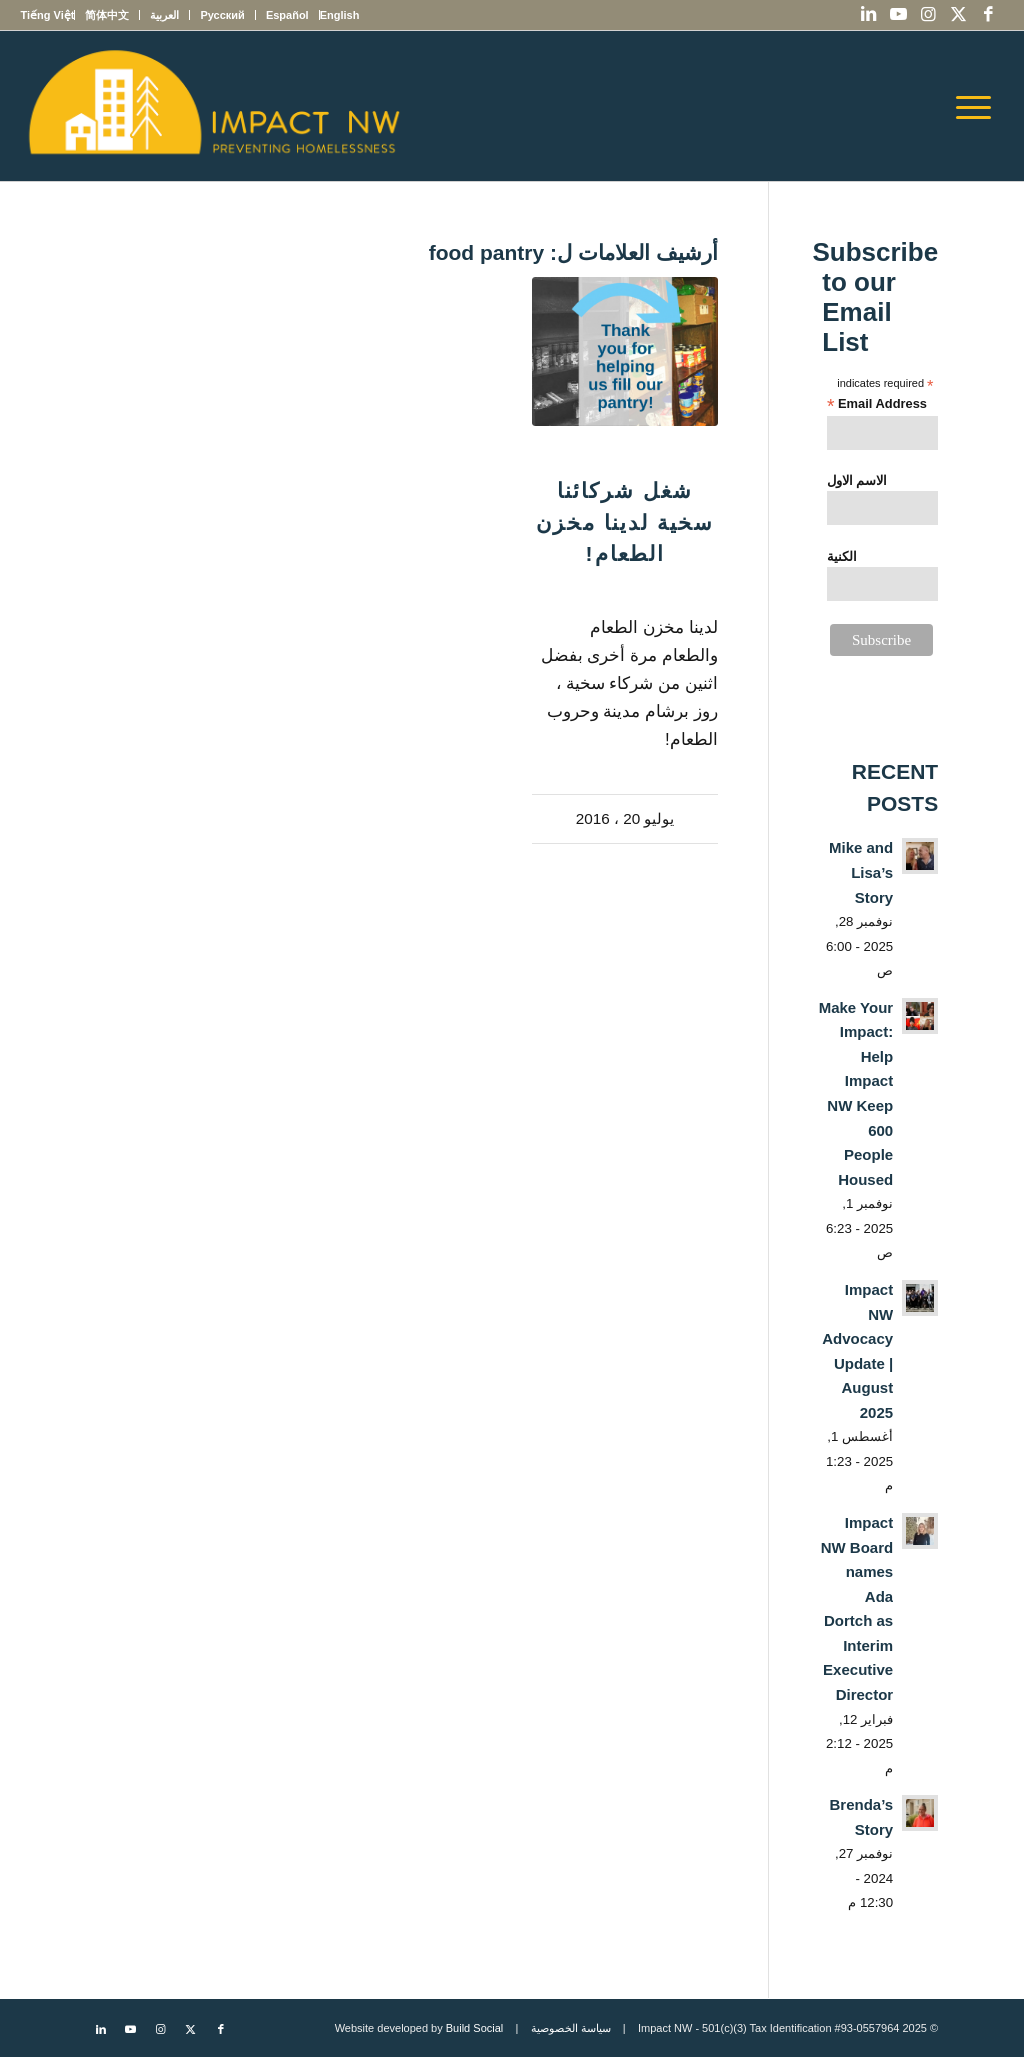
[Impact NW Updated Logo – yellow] (213, 106)
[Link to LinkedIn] (869, 15)
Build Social (474, 2028)
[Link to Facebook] (989, 15)
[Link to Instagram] (929, 15)
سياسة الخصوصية (571, 2028)
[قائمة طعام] (980, 106)
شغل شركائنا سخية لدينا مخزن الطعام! (625, 522)
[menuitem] (339, 15)
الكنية (842, 556)
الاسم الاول (857, 480)
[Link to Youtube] (899, 15)
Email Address (877, 404)
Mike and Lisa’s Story (861, 872)
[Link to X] (959, 15)
